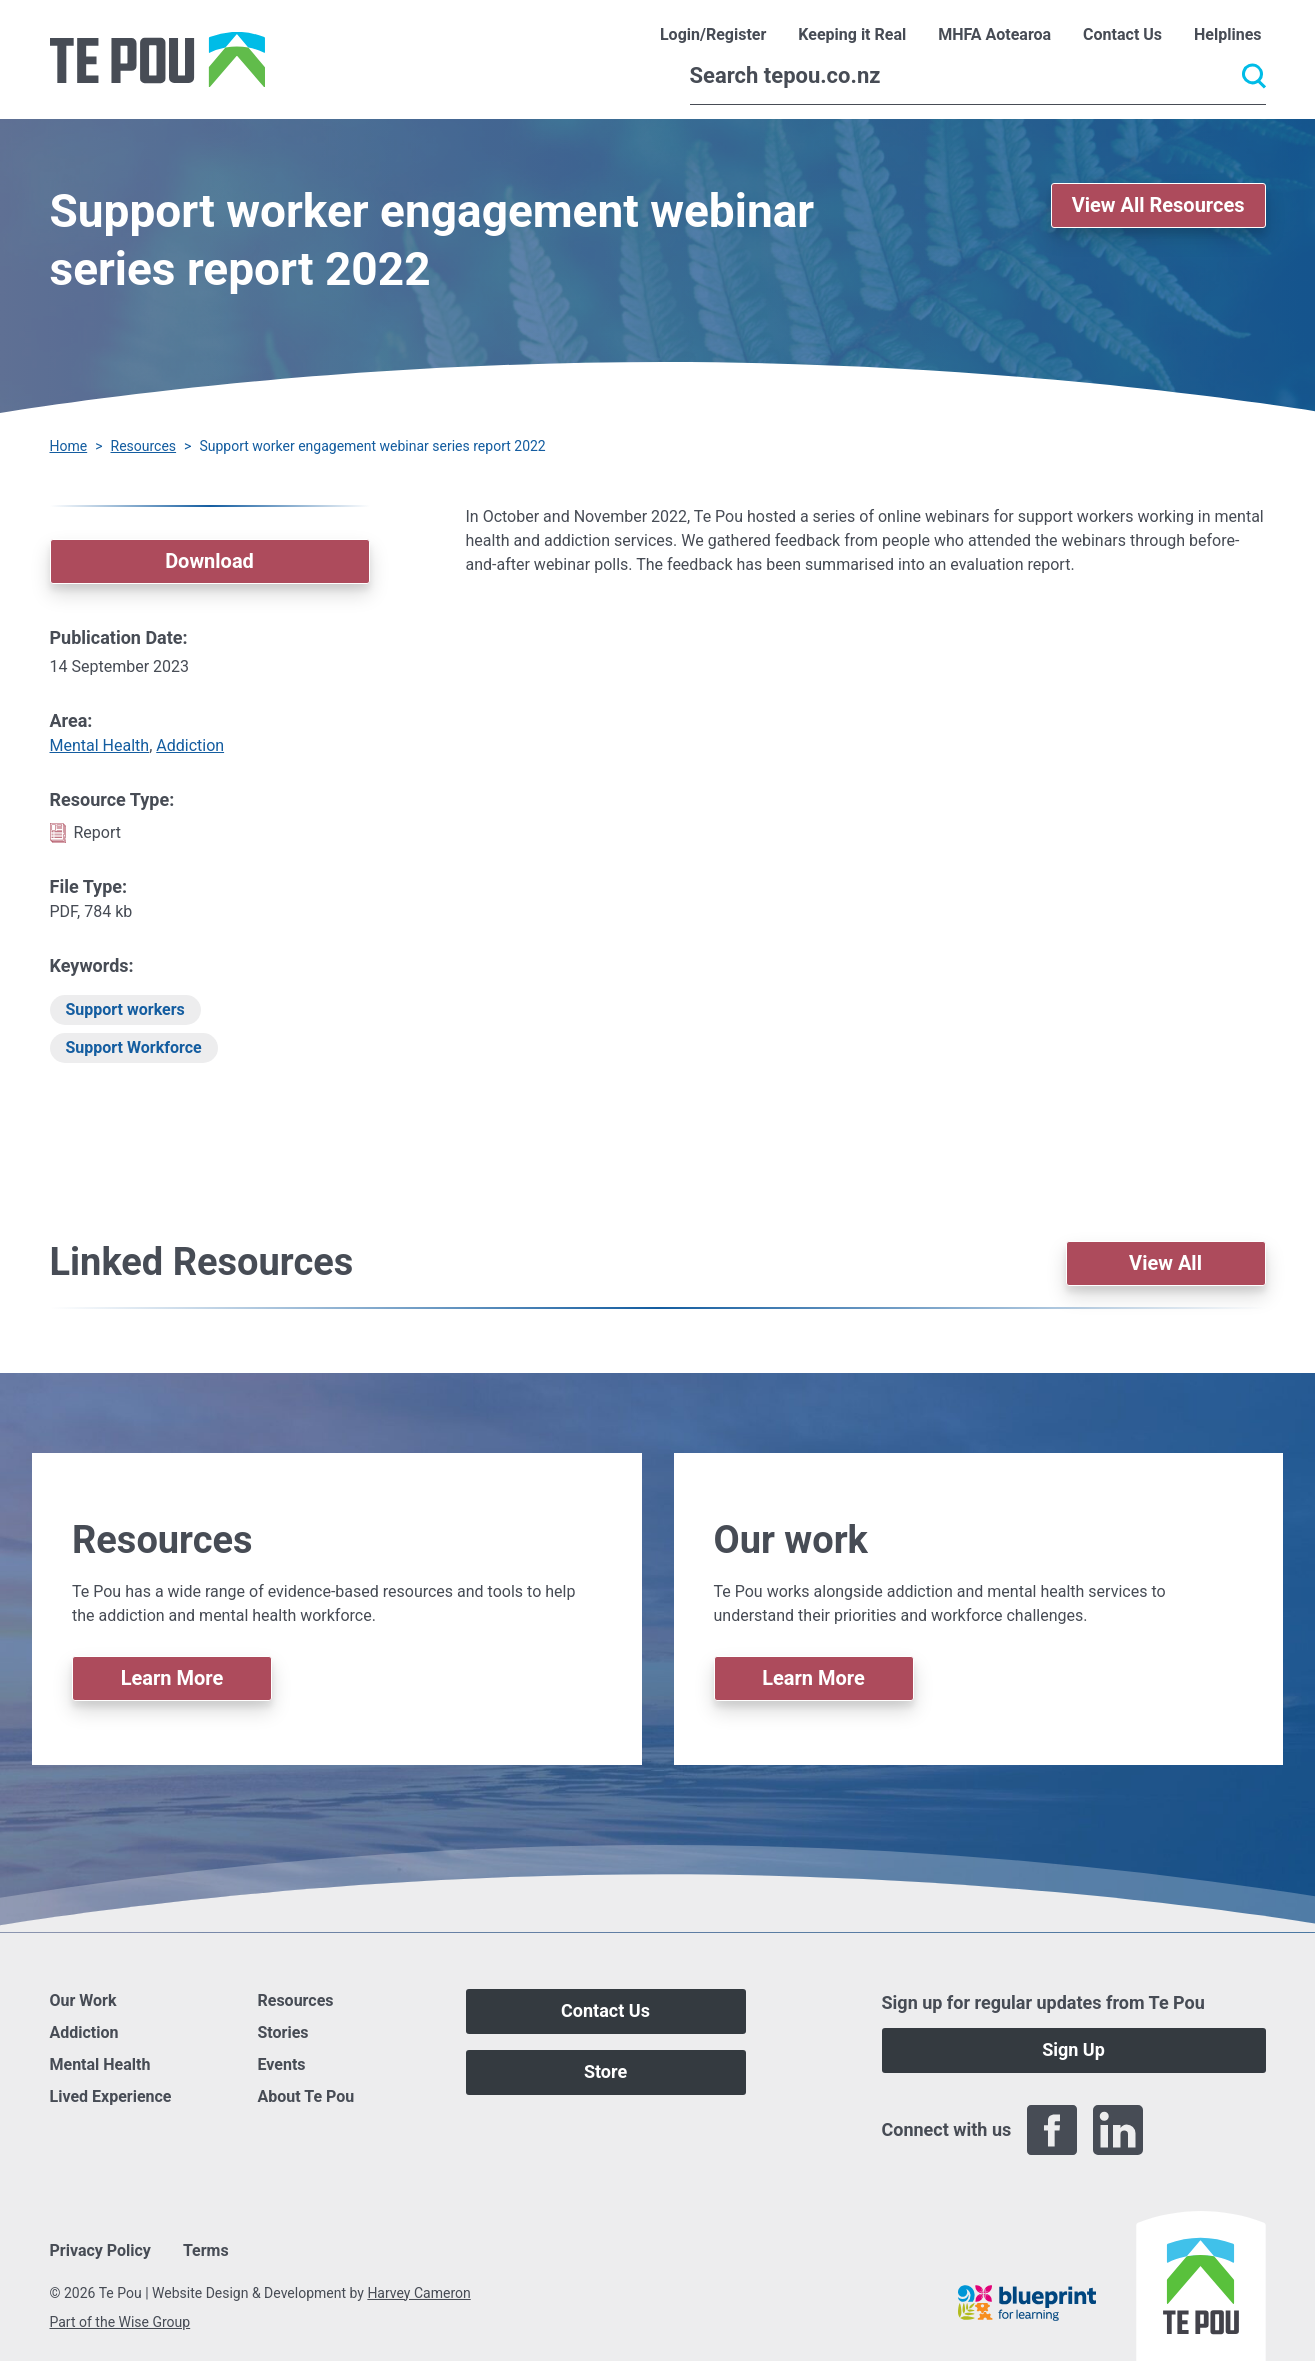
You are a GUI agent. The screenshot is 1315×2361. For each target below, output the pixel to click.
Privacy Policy (100, 2250)
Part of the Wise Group (120, 2322)
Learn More (172, 1678)
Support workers (125, 1009)
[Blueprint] (1027, 2303)
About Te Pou (306, 2096)
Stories (283, 2032)
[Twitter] (1184, 2130)
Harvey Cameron (418, 2293)
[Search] (978, 76)
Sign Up (1073, 2049)
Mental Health (100, 745)
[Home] (157, 59)
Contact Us (605, 2010)
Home (69, 446)
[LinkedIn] (1118, 2130)
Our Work (83, 2000)
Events (282, 2064)
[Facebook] (1052, 2130)
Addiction (190, 745)
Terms (206, 2250)
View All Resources (1158, 205)
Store (605, 2071)
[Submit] (1254, 76)
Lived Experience (111, 2096)
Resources (144, 446)
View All (1165, 1263)
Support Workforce (134, 1047)
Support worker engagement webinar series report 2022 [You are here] (372, 446)
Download (209, 561)
